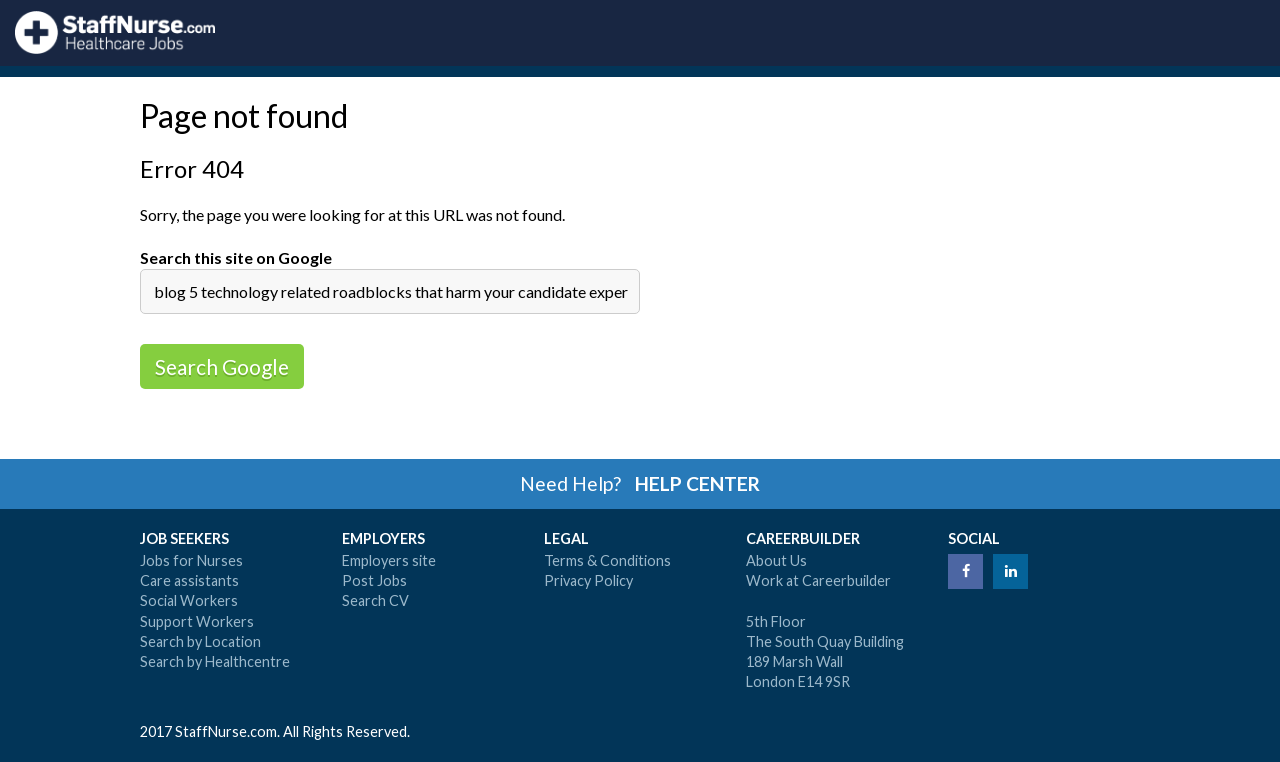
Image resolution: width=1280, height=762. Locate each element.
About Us (776, 560)
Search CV (375, 600)
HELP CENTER (697, 483)
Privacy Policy (588, 580)
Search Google (222, 366)
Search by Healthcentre (215, 661)
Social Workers (189, 600)
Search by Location (200, 641)
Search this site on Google (236, 257)
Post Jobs (374, 580)
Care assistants (189, 580)
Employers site (389, 560)
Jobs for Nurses (191, 560)
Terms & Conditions (607, 560)
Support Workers (197, 621)
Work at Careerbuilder (818, 580)
